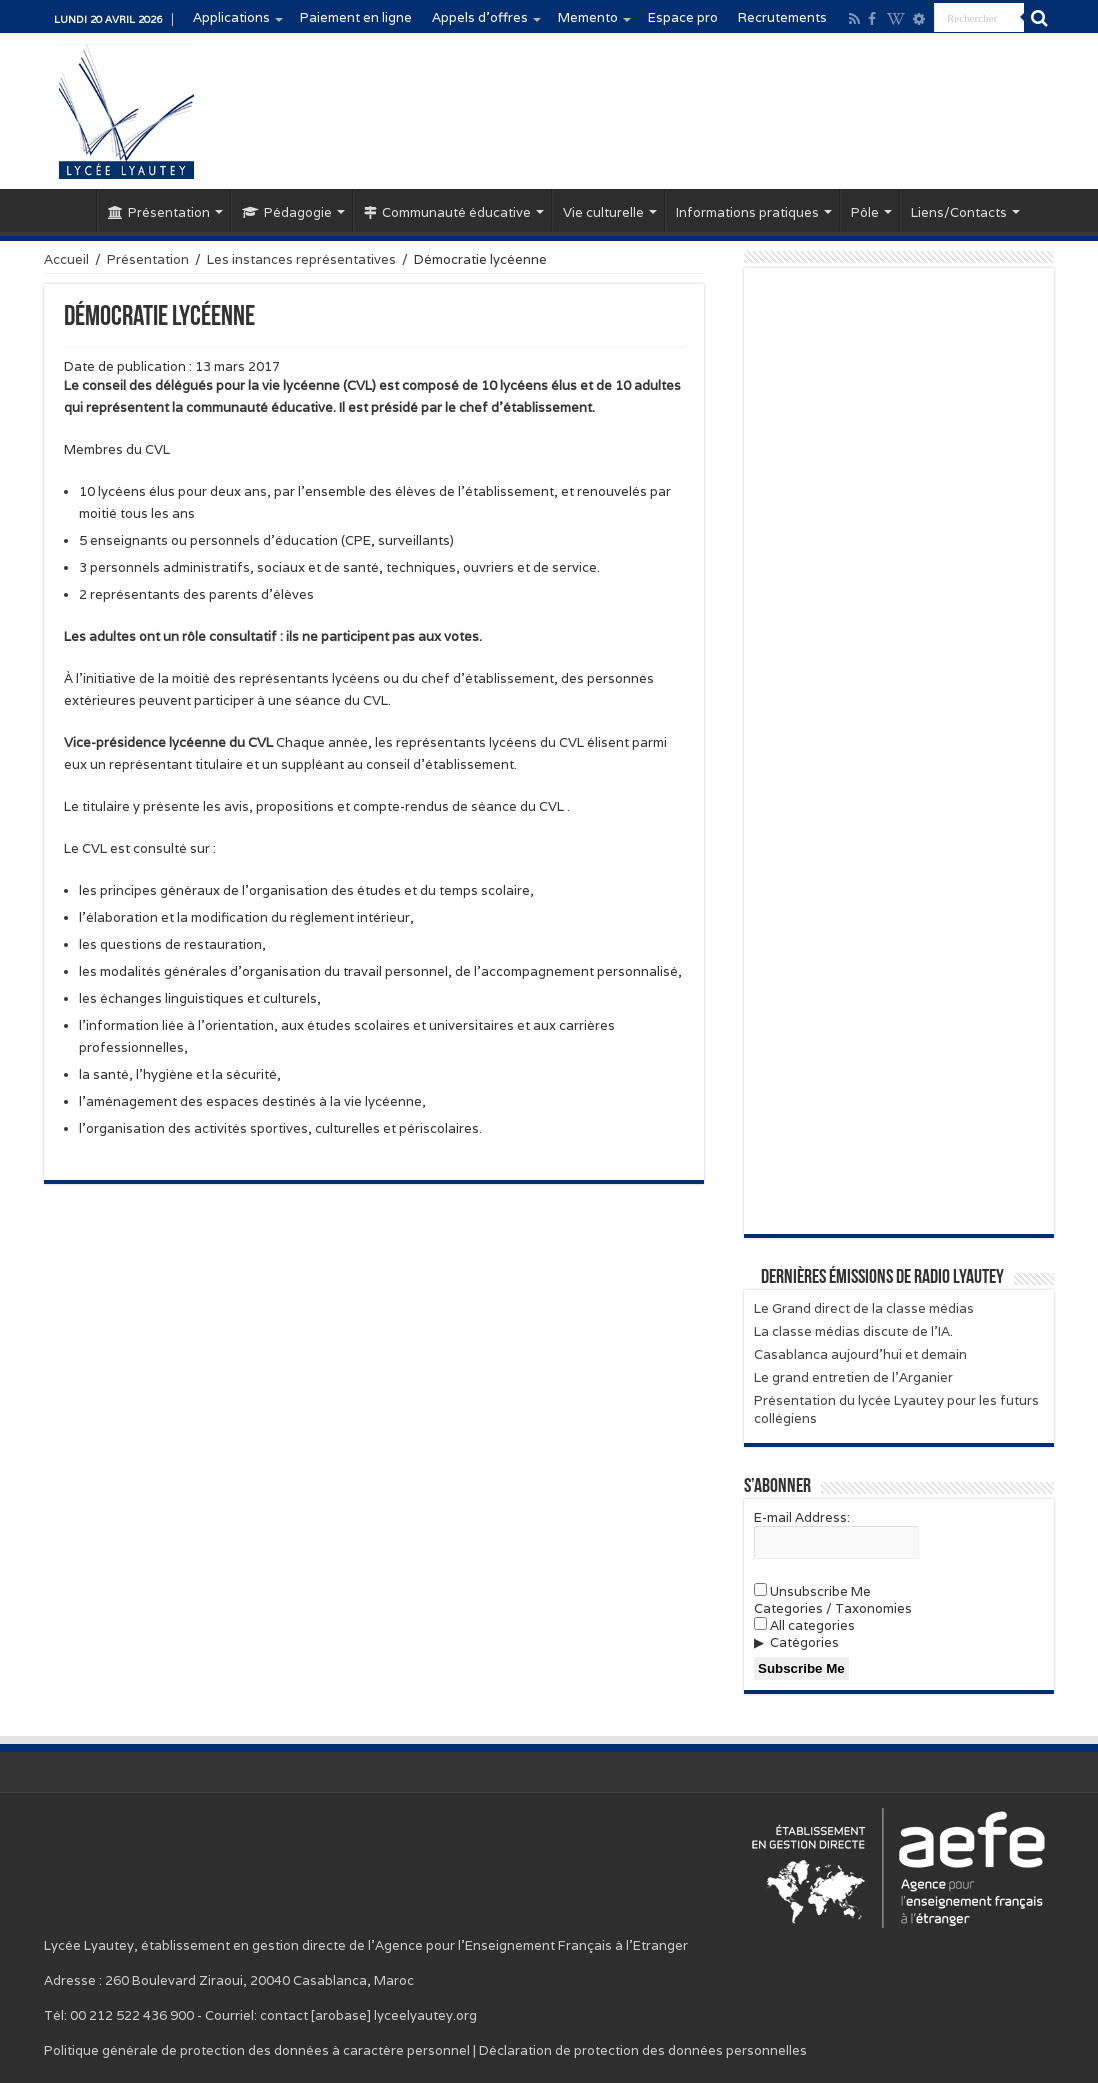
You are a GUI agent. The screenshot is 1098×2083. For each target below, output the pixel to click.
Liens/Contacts (959, 212)
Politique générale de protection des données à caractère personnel (257, 2050)
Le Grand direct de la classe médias (864, 1308)
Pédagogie (287, 212)
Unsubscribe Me (812, 1591)
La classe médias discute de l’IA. (853, 1331)
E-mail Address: (802, 1517)
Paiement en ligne (356, 17)
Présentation (159, 212)
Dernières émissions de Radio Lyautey (882, 1278)
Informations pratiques (747, 212)
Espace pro (683, 17)
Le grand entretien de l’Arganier (853, 1377)
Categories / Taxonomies (833, 1608)
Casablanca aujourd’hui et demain (860, 1354)
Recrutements (782, 17)
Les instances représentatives (301, 259)
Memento (588, 17)
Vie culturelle (603, 212)
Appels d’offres (480, 17)
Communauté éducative (447, 212)
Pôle (865, 212)
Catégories (804, 1642)
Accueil (70, 210)
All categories (804, 1625)
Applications (231, 17)
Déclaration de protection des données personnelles (643, 2050)
